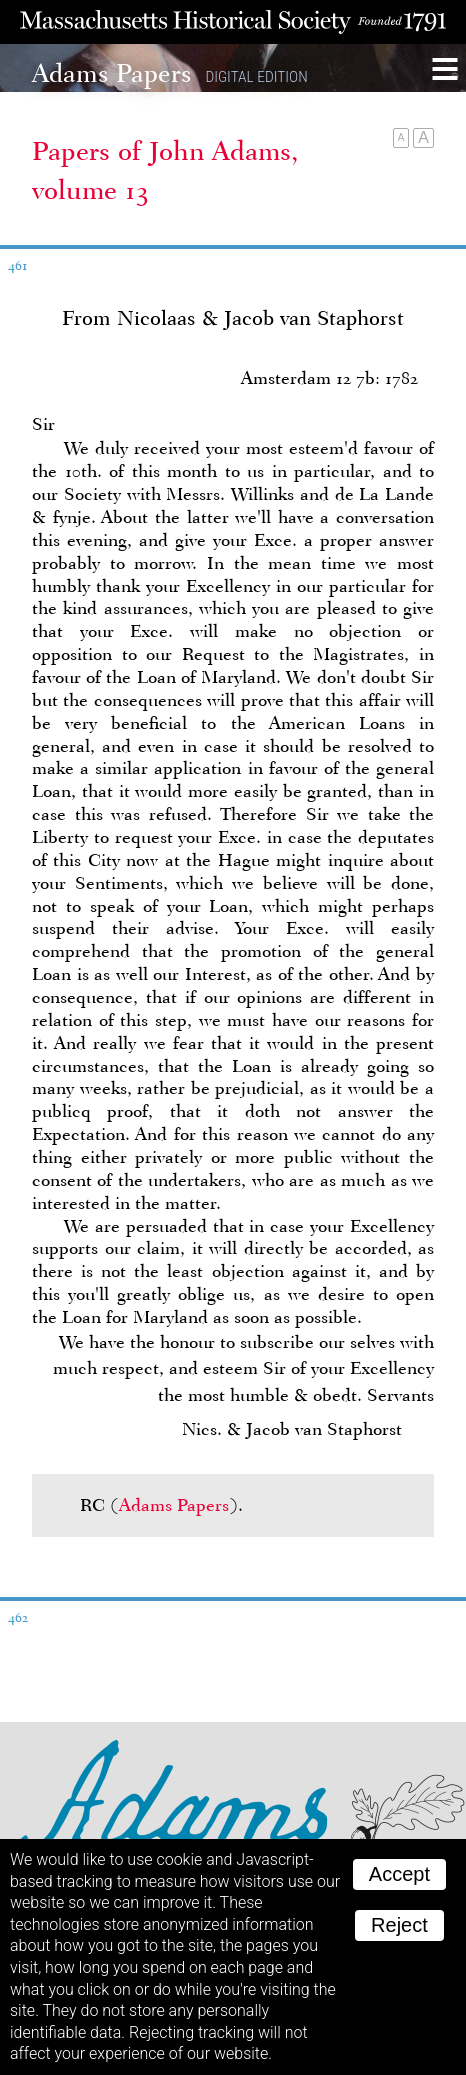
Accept (399, 1874)
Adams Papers (174, 1505)
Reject (399, 1925)
